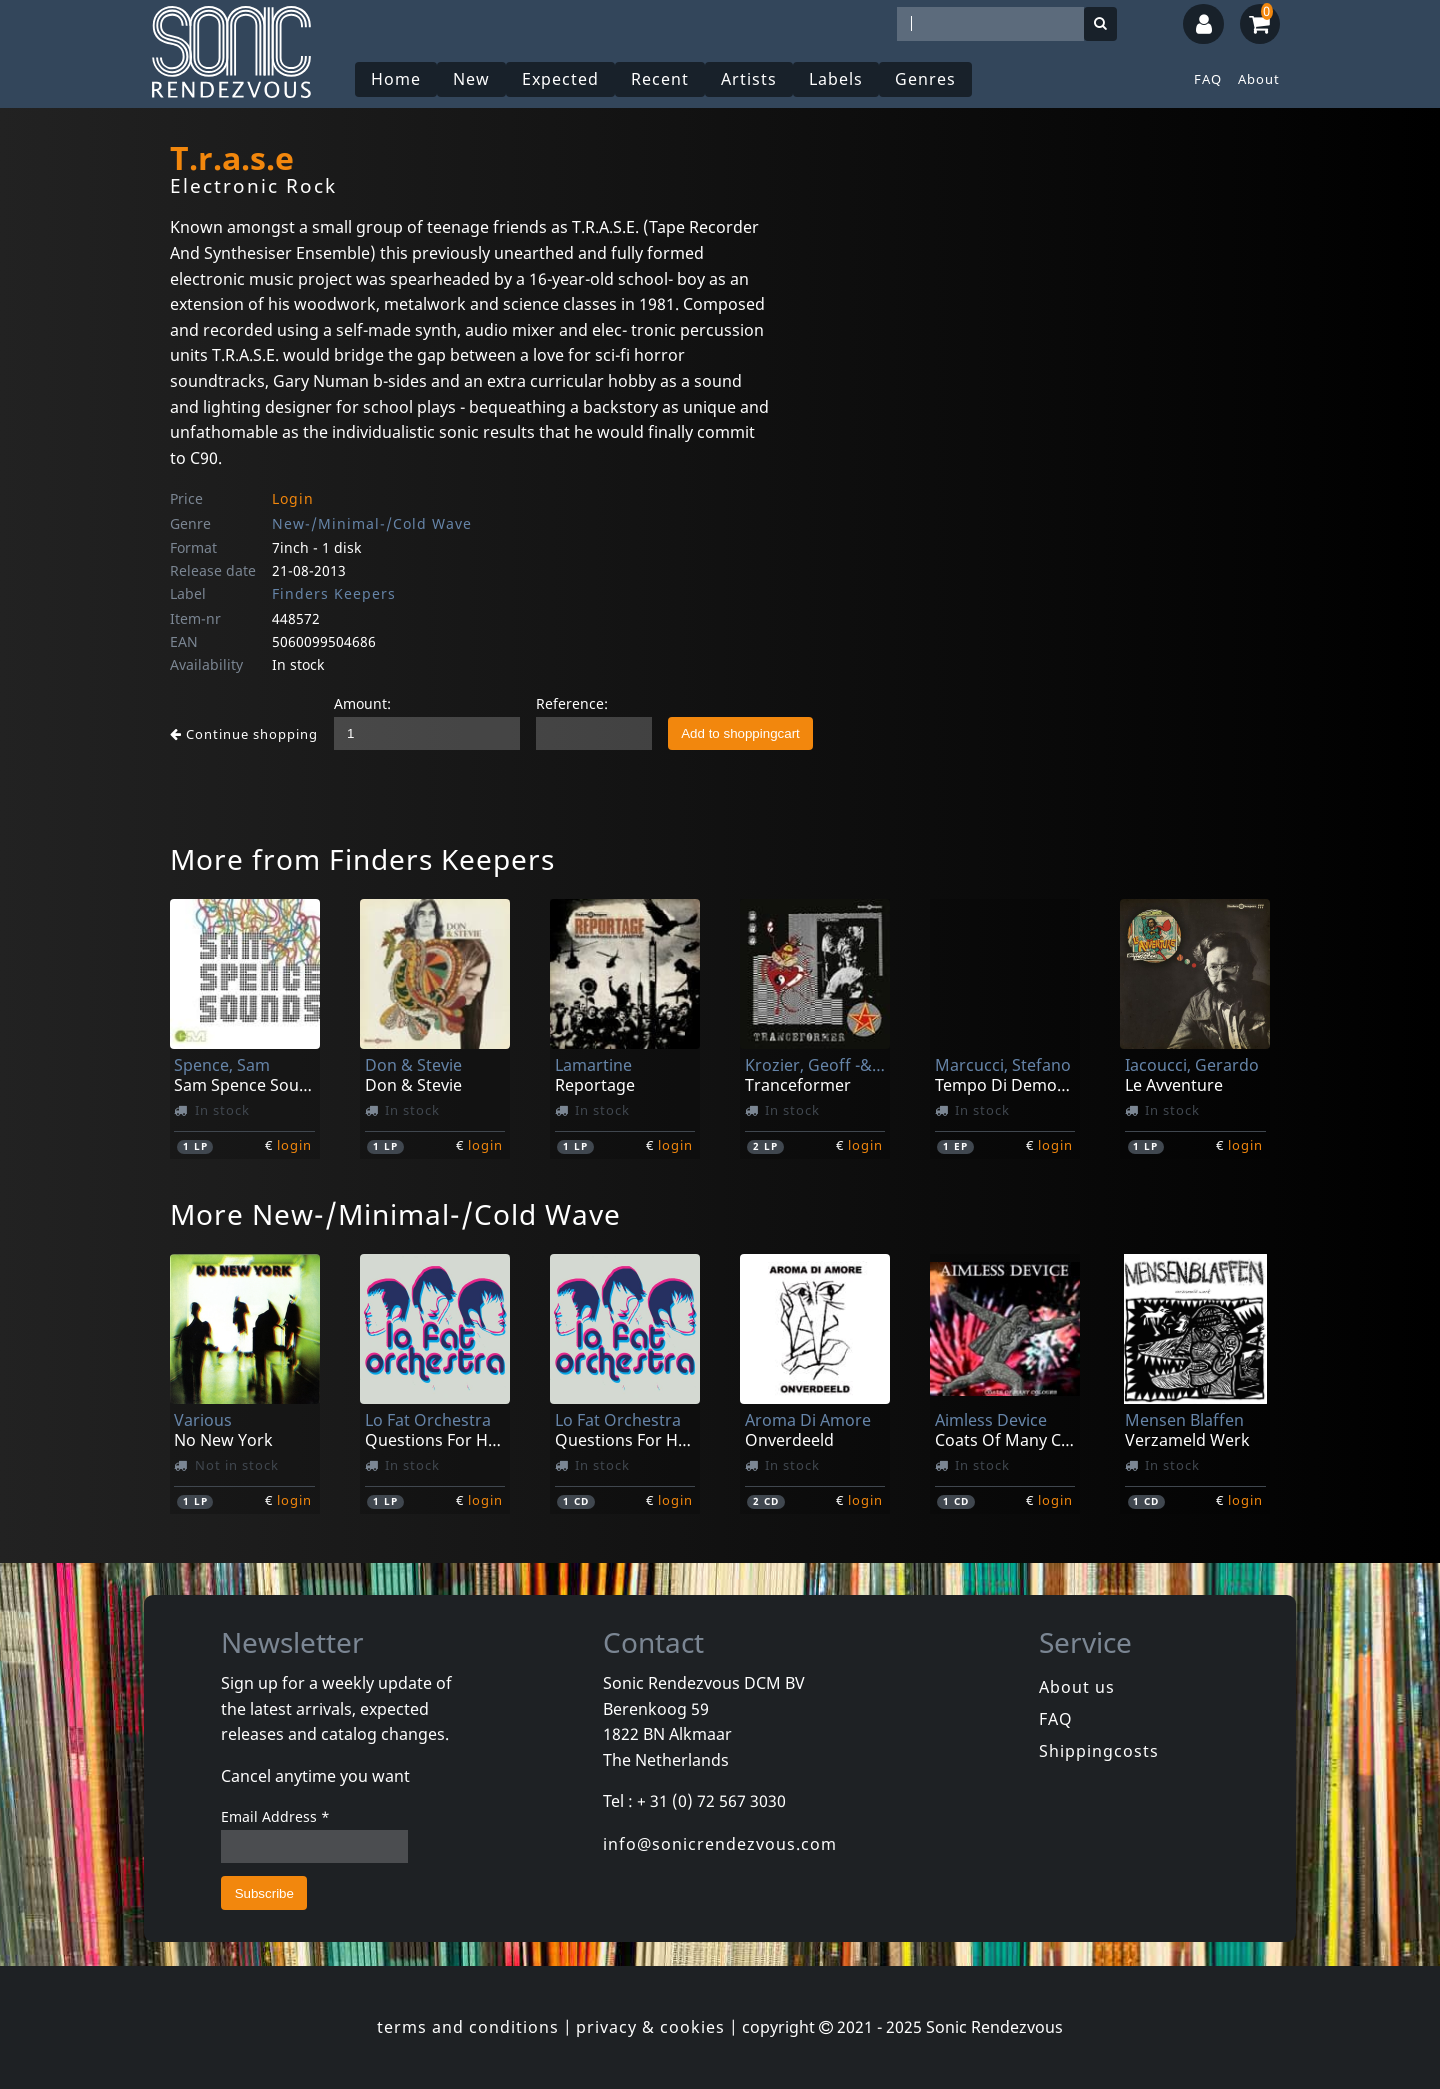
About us (1077, 1687)
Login (293, 498)
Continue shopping (244, 734)
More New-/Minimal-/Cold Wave (395, 1214)
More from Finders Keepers (362, 859)
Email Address (275, 1816)
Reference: (572, 703)
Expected (560, 79)
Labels (836, 79)
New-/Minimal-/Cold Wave (372, 523)
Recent (660, 79)
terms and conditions (468, 2027)
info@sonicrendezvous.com (720, 1844)
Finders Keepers (334, 593)
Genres (925, 79)
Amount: (362, 703)
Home (396, 79)
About (1259, 79)
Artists (749, 79)
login (294, 1145)
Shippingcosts (1099, 1751)
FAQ (1208, 79)
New (471, 79)
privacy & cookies (650, 2027)
